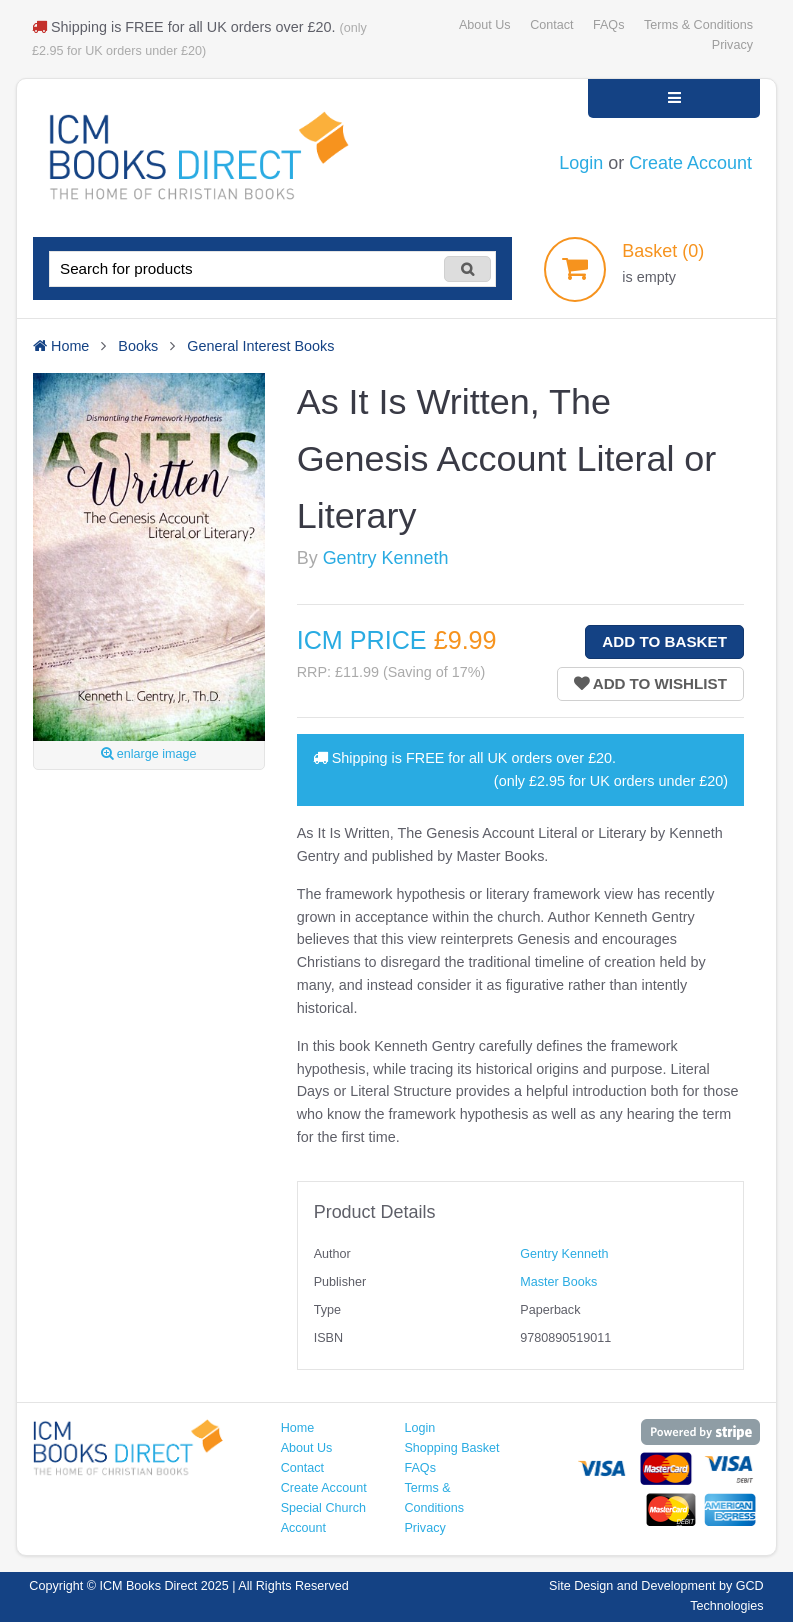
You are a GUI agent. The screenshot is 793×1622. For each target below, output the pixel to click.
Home (298, 1428)
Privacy (732, 45)
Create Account (690, 163)
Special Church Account (323, 1518)
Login (581, 163)
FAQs (608, 25)
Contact (551, 25)
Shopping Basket (451, 1448)
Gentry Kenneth (386, 558)
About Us (485, 25)
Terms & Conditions (698, 25)
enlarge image (148, 754)
